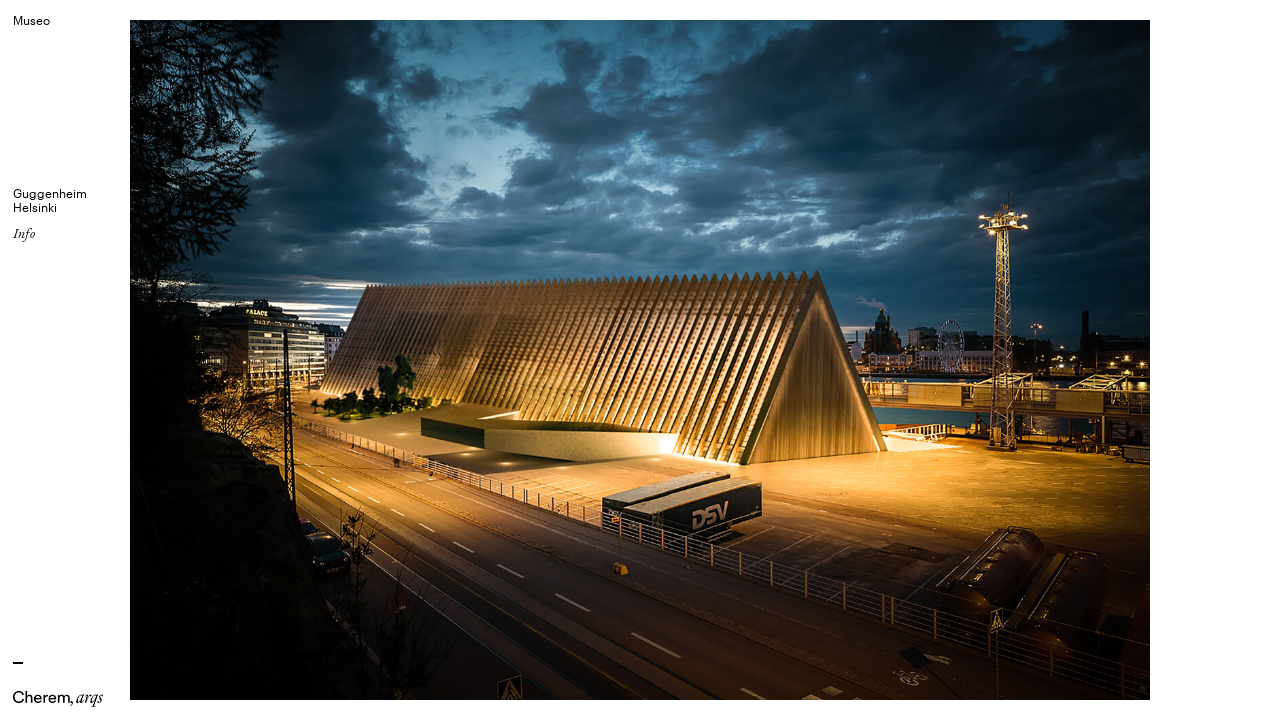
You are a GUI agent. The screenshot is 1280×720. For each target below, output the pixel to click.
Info (24, 233)
